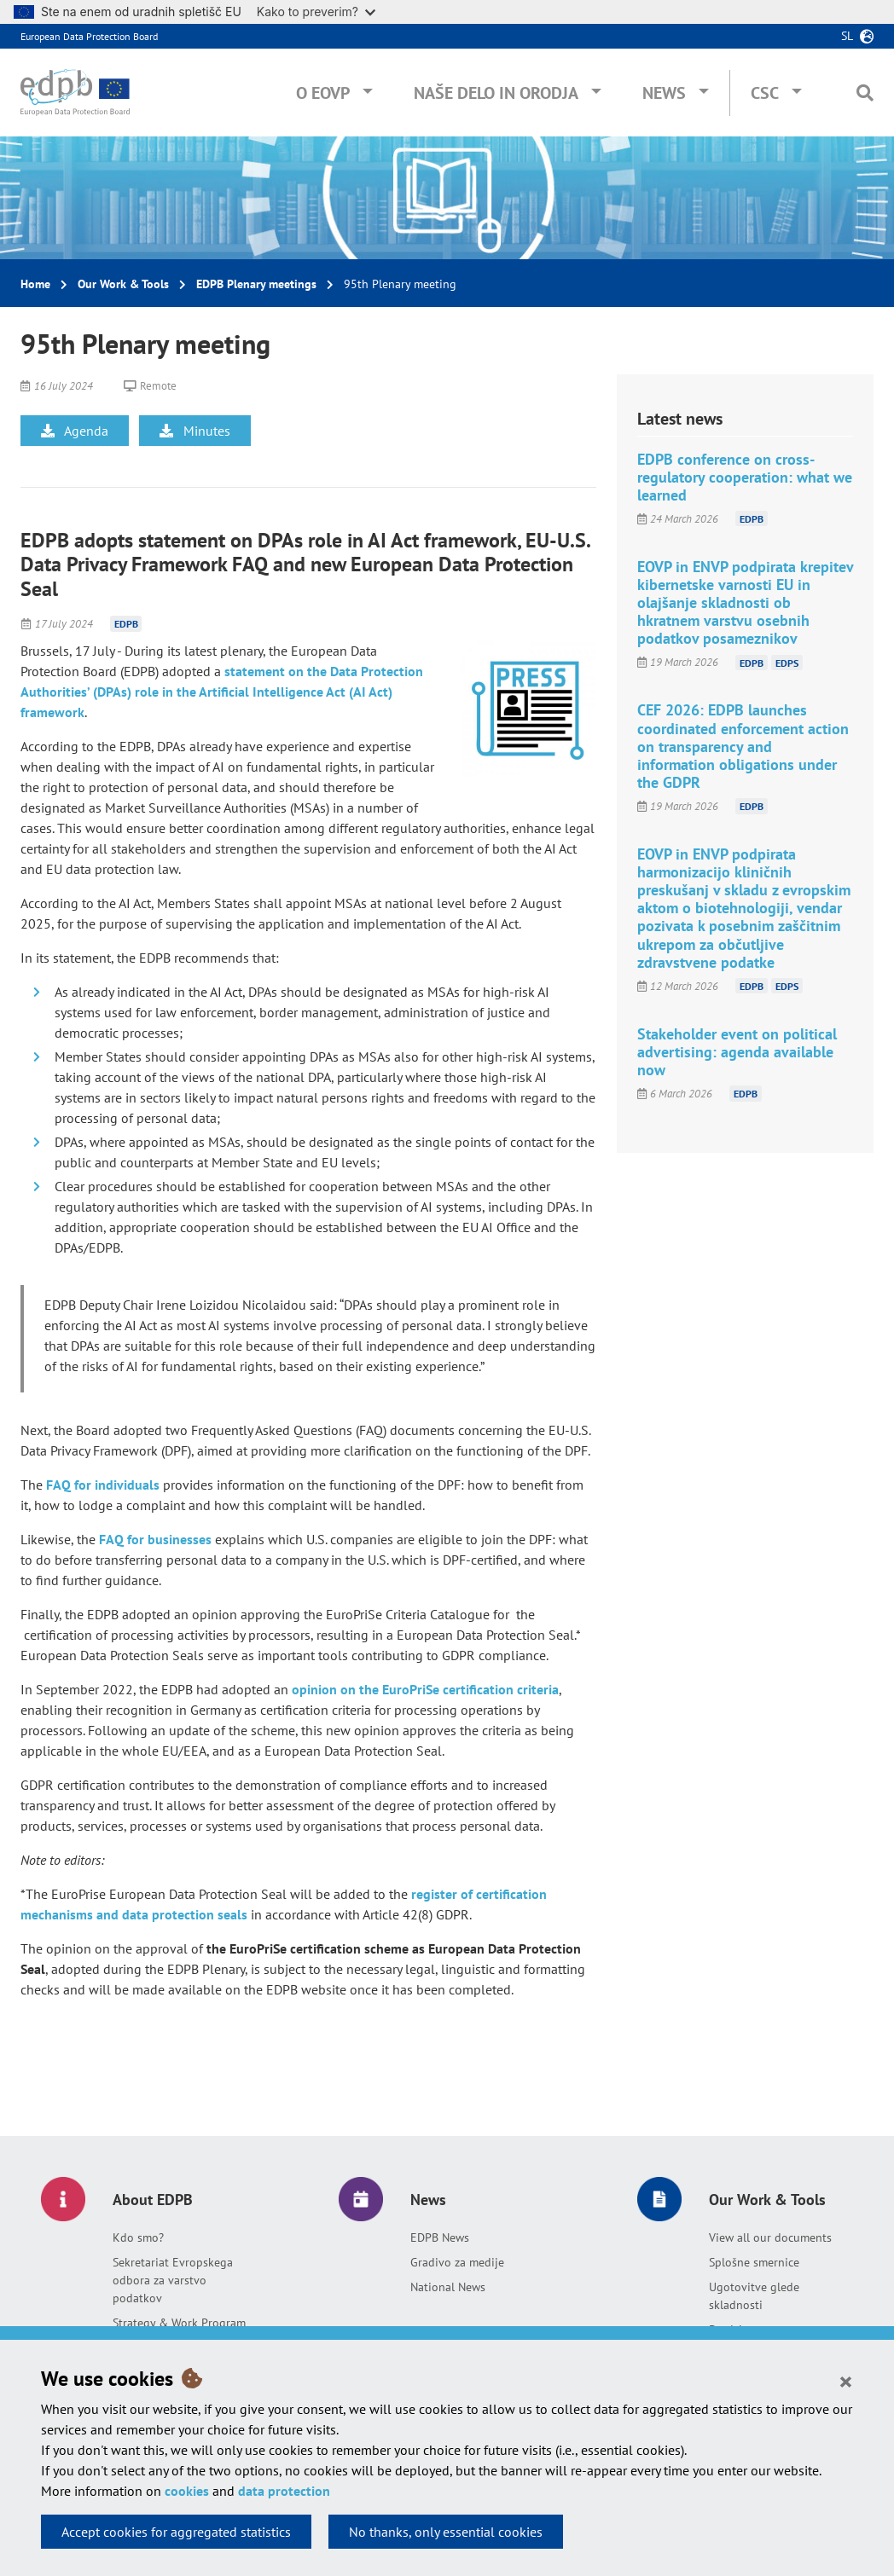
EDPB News (439, 2237)
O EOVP (323, 93)
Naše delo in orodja (496, 93)
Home (35, 284)
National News (447, 2287)
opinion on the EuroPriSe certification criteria (425, 1689)
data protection (284, 2490)
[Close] (846, 2380)
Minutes (195, 430)
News (664, 93)
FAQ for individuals (103, 1484)
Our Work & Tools (123, 284)
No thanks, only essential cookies (446, 2531)
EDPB (126, 623)
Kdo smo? (138, 2237)
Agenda (74, 430)
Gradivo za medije (457, 2262)
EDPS (786, 662)
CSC (765, 93)
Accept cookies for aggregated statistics (176, 2531)
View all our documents (770, 2237)
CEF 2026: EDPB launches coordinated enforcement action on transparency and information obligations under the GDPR (743, 745)
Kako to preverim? (316, 11)
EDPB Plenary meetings (256, 284)
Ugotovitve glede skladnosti (754, 2296)
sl (847, 35)
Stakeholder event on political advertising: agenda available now (737, 1052)
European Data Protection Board (89, 36)
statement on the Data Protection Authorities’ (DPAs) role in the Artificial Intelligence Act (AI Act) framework (221, 692)
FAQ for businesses (155, 1539)
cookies (187, 2490)
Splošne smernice (754, 2262)
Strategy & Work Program (179, 2322)
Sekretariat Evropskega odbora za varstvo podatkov (173, 2280)
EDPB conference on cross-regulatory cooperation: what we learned (744, 477)
